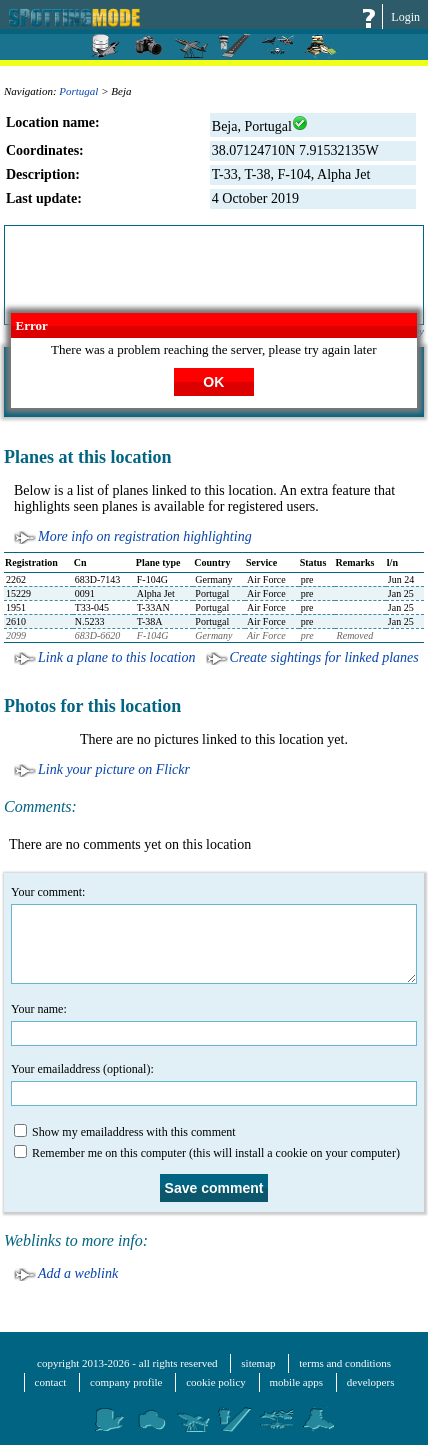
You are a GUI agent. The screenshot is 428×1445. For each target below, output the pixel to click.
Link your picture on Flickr (114, 769)
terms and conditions (345, 1363)
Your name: (214, 1024)
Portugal (78, 91)
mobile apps (296, 1382)
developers (371, 1382)
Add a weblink (78, 1273)
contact (51, 1382)
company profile (126, 1382)
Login (405, 17)
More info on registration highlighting (145, 536)
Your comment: (214, 934)
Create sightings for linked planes (324, 657)
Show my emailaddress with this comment (125, 1131)
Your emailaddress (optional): (214, 1084)
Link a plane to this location (117, 657)
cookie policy (216, 1382)
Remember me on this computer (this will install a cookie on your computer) (207, 1152)
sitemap (258, 1363)
